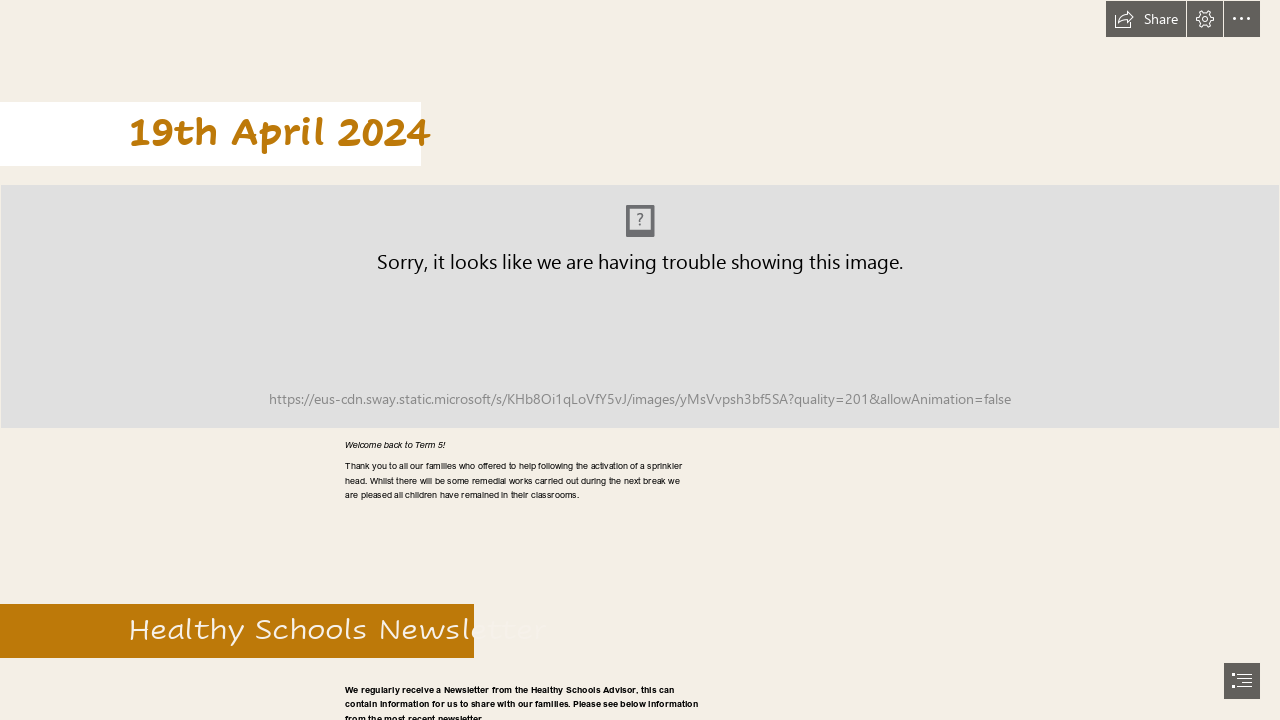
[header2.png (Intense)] (640, 306)
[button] (1146, 19)
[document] (640, 360)
